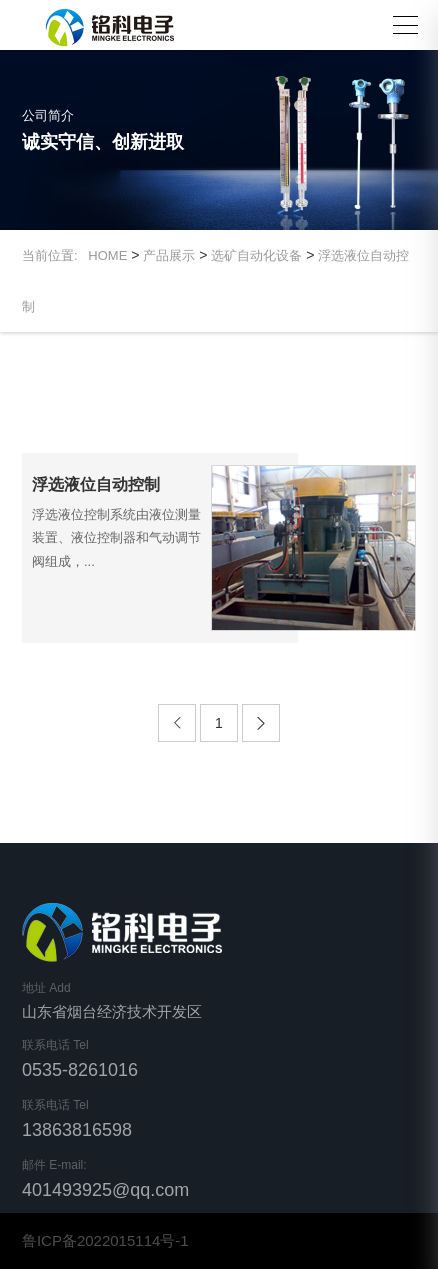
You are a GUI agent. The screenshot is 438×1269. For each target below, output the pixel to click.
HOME (107, 255)
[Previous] (177, 723)
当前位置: (55, 255)
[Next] (261, 723)
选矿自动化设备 (256, 255)
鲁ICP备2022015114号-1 (105, 1240)
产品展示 (169, 255)
